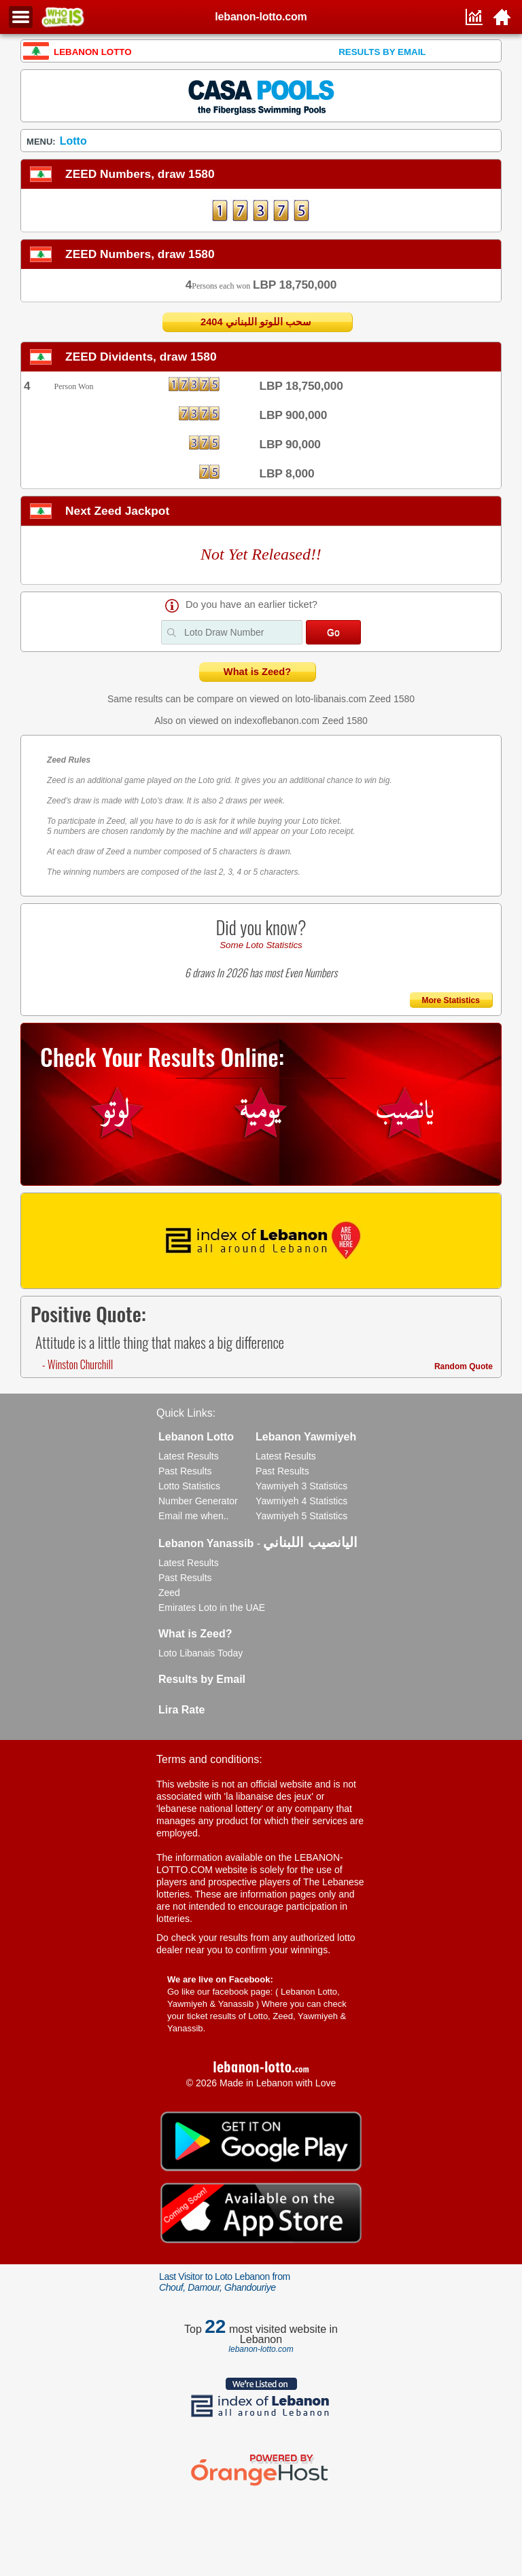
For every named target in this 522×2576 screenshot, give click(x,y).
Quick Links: (185, 1413)
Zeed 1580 (392, 698)
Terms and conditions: (209, 1759)
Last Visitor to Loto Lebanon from (224, 2282)
